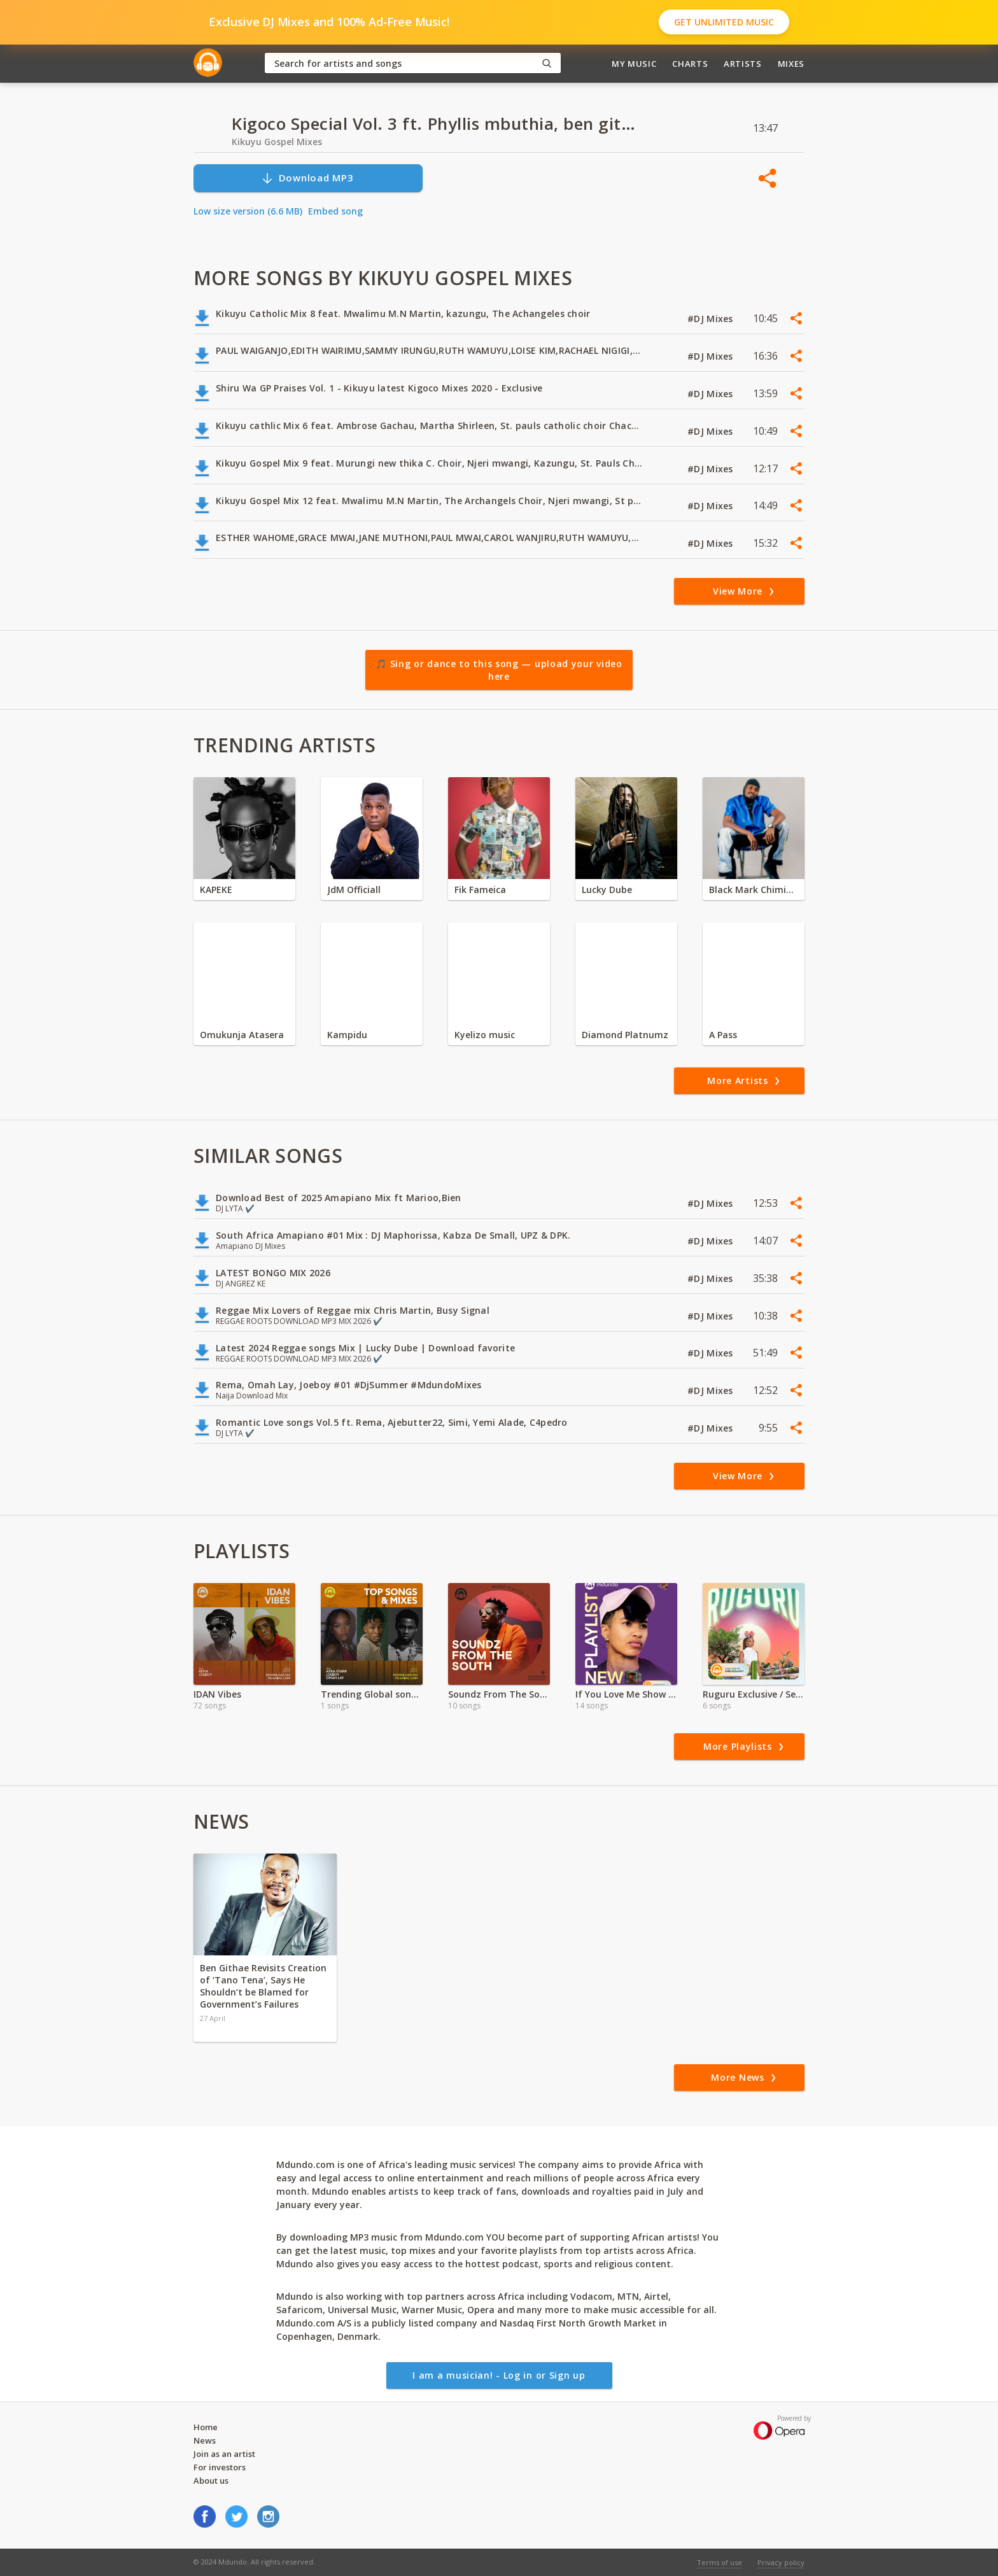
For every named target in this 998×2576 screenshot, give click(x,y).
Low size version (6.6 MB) (247, 211)
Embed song (335, 211)
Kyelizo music (484, 1035)
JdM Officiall (354, 889)
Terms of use (719, 2562)
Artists (743, 63)
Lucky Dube (607, 889)
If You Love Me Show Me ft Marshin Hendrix (626, 1694)
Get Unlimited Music (724, 22)
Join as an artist (224, 2454)
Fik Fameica (480, 889)
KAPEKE (216, 889)
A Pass (723, 1035)
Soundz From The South (499, 1694)
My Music (634, 63)
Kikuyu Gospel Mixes (277, 142)
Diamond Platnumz (625, 1035)
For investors (219, 2467)
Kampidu (347, 1035)
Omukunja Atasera (242, 1035)
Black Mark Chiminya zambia (753, 889)
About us (210, 2480)
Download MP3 (307, 178)
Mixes (791, 63)
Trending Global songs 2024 (372, 1694)
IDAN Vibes (217, 1694)
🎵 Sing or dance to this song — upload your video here (499, 670)
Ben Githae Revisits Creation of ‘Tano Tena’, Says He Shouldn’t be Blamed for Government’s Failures (263, 1986)
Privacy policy (781, 2562)
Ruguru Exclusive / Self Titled (754, 1694)
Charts (690, 63)
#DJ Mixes (711, 319)
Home (205, 2427)
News (204, 2440)
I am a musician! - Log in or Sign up (498, 2375)
